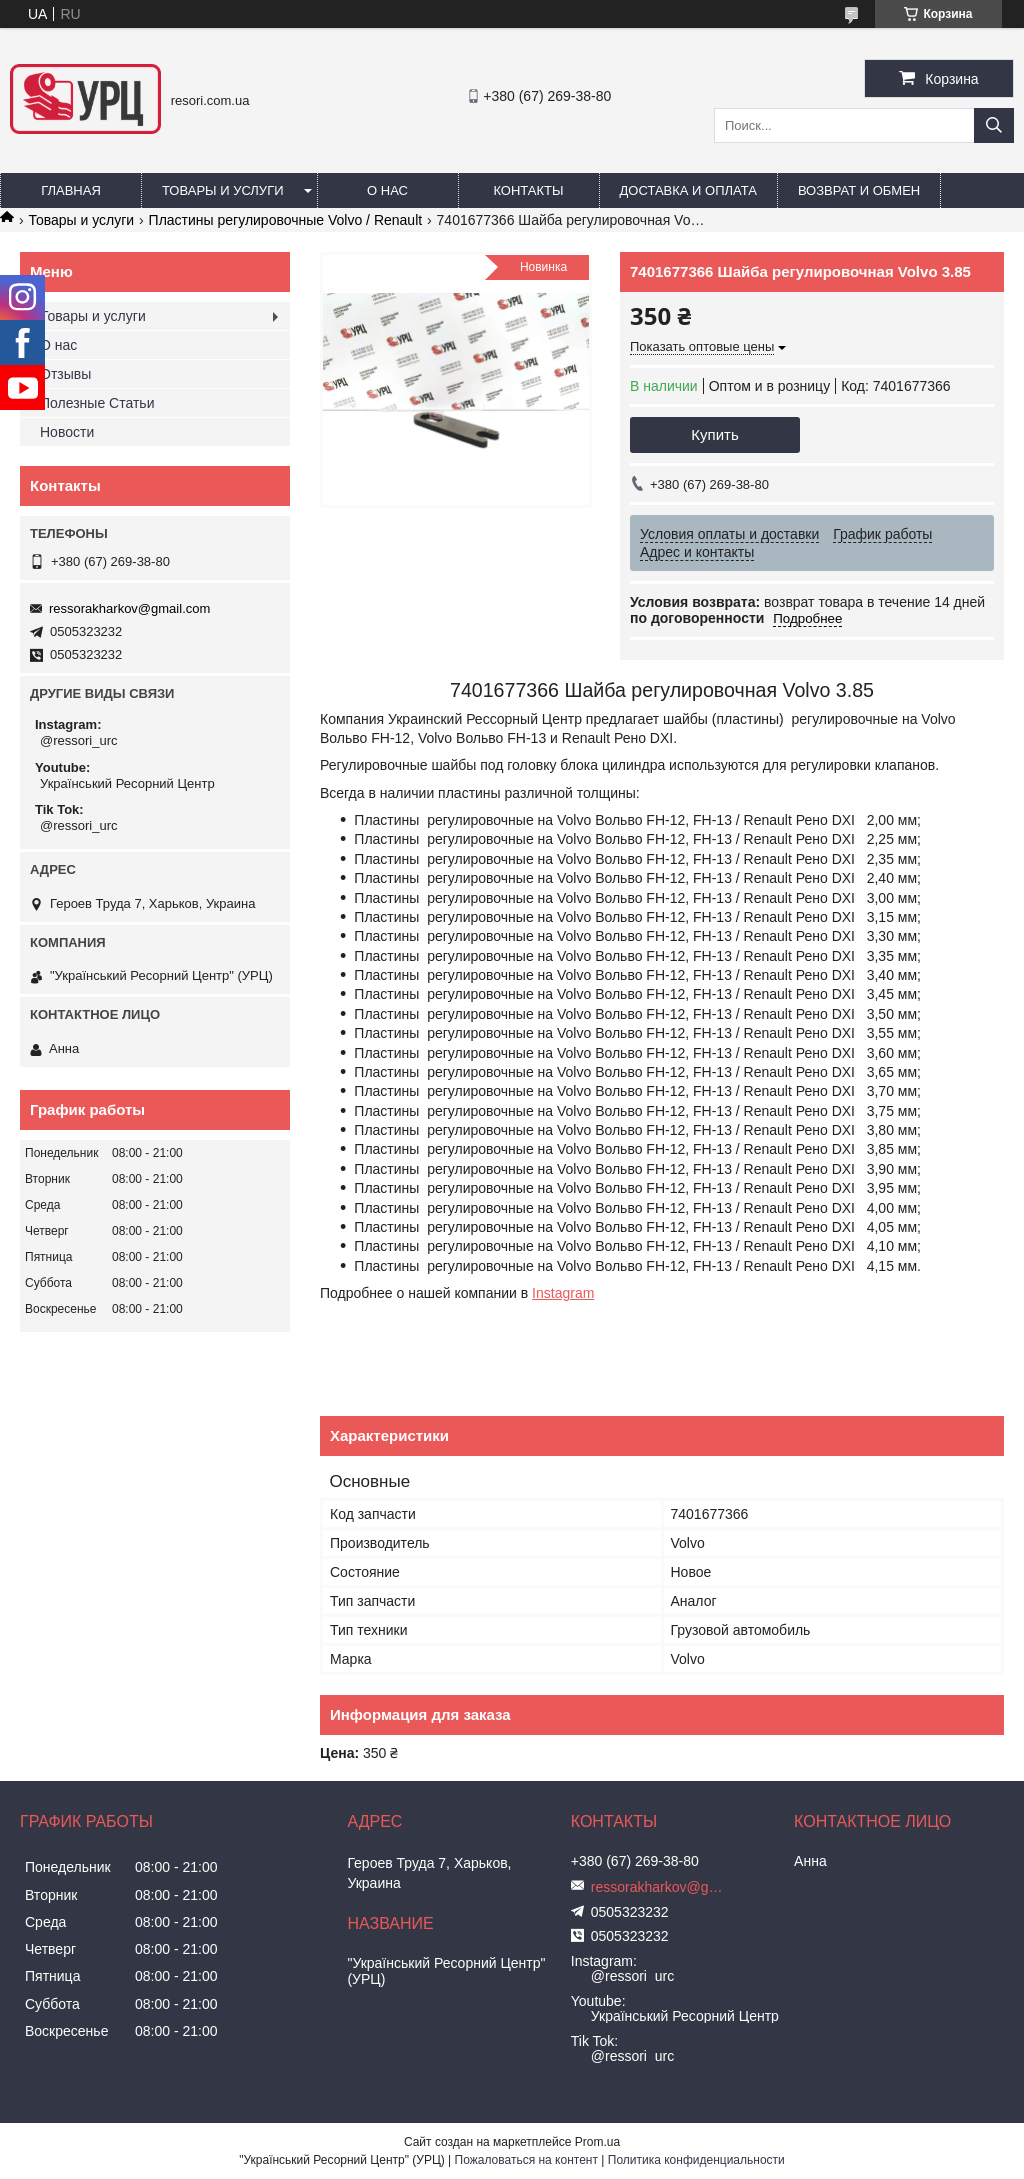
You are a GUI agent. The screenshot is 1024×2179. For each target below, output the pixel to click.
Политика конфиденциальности (696, 2160)
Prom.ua (597, 2142)
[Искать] (994, 125)
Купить (714, 434)
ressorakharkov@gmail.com (129, 608)
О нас (387, 190)
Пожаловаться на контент (526, 2160)
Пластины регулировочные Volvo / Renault (286, 220)
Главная (71, 190)
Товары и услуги (223, 190)
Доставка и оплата (688, 190)
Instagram (563, 1293)
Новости (67, 432)
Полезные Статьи (97, 403)
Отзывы (65, 374)
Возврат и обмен (859, 190)
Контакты (528, 190)
